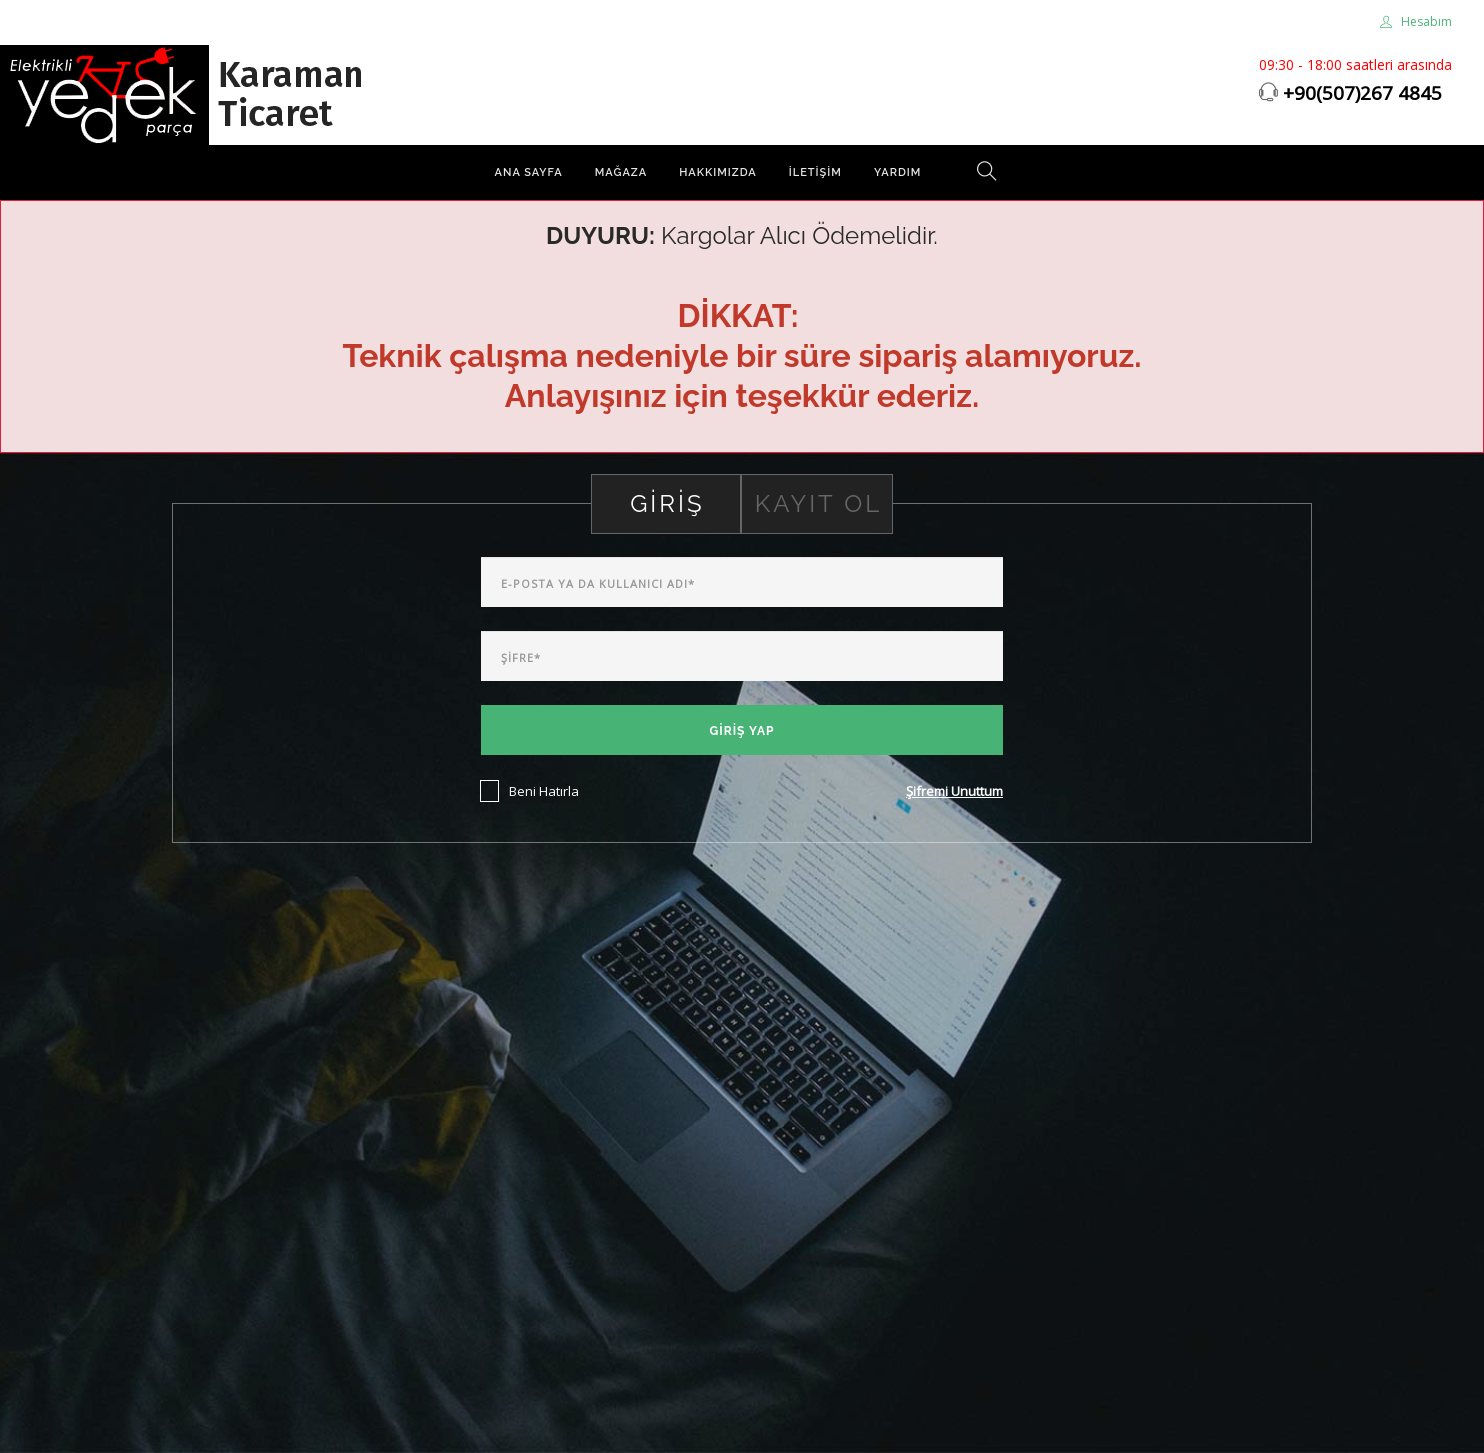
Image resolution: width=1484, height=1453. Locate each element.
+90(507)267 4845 (1362, 93)
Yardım (898, 172)
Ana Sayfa (529, 172)
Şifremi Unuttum (954, 791)
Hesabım (1416, 21)
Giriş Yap (742, 731)
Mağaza (621, 172)
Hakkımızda (718, 172)
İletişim (815, 172)
